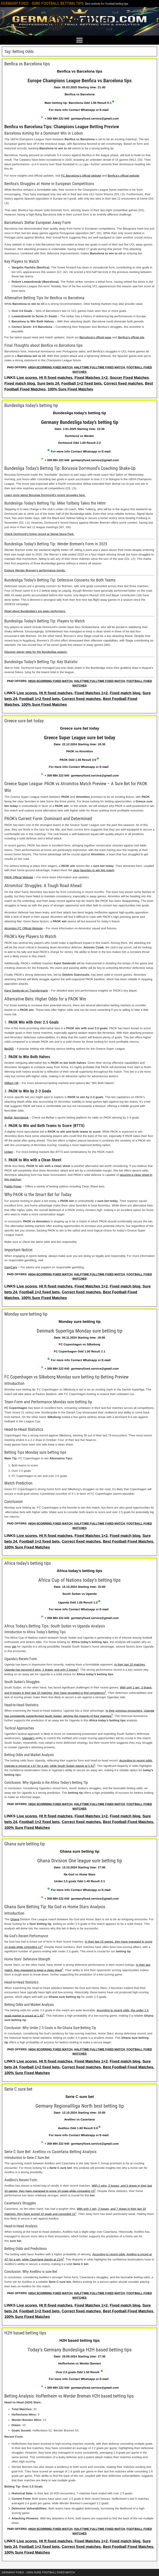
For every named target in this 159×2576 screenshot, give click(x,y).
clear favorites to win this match (93, 870)
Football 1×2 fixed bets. (82, 383)
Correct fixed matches (81, 1541)
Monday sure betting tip (25, 1314)
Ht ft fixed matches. (56, 378)
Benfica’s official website (123, 175)
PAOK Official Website (18, 877)
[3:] (112, 1715)
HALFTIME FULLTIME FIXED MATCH (99, 367)
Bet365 (9, 1048)
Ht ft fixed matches (55, 1536)
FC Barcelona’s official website (81, 175)
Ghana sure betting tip (24, 1843)
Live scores (27, 1536)
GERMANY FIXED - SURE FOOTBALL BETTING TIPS (42, 3)
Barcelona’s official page (95, 337)
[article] (79, 220)
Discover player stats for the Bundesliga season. (35, 651)
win (14, 1646)
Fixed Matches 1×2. (92, 378)
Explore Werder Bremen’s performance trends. (35, 570)
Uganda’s (28, 1738)
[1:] (77, 1669)
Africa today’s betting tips (27, 1563)
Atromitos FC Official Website (23, 928)
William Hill (11, 1083)
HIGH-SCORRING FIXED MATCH (50, 367)
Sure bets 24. (48, 383)
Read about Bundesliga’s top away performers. (35, 611)
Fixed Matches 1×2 (91, 1536)
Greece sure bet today (24, 720)
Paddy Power (13, 1186)
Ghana (14, 1919)
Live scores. (27, 378)
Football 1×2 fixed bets (39, 1541)
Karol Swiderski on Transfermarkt (26, 990)
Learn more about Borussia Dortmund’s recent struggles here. (45, 495)
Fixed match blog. (20, 383)
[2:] (105, 1692)
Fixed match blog (125, 1536)
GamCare (10, 1267)
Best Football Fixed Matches (128, 1541)
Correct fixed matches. (124, 383)
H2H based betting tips (25, 2333)
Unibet (8, 1151)
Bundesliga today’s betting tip (31, 405)
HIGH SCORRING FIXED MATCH (50, 1804)
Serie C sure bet (18, 2089)
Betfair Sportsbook (16, 1117)
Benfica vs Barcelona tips (27, 63)
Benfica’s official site (131, 337)
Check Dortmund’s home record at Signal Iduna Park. (39, 534)
